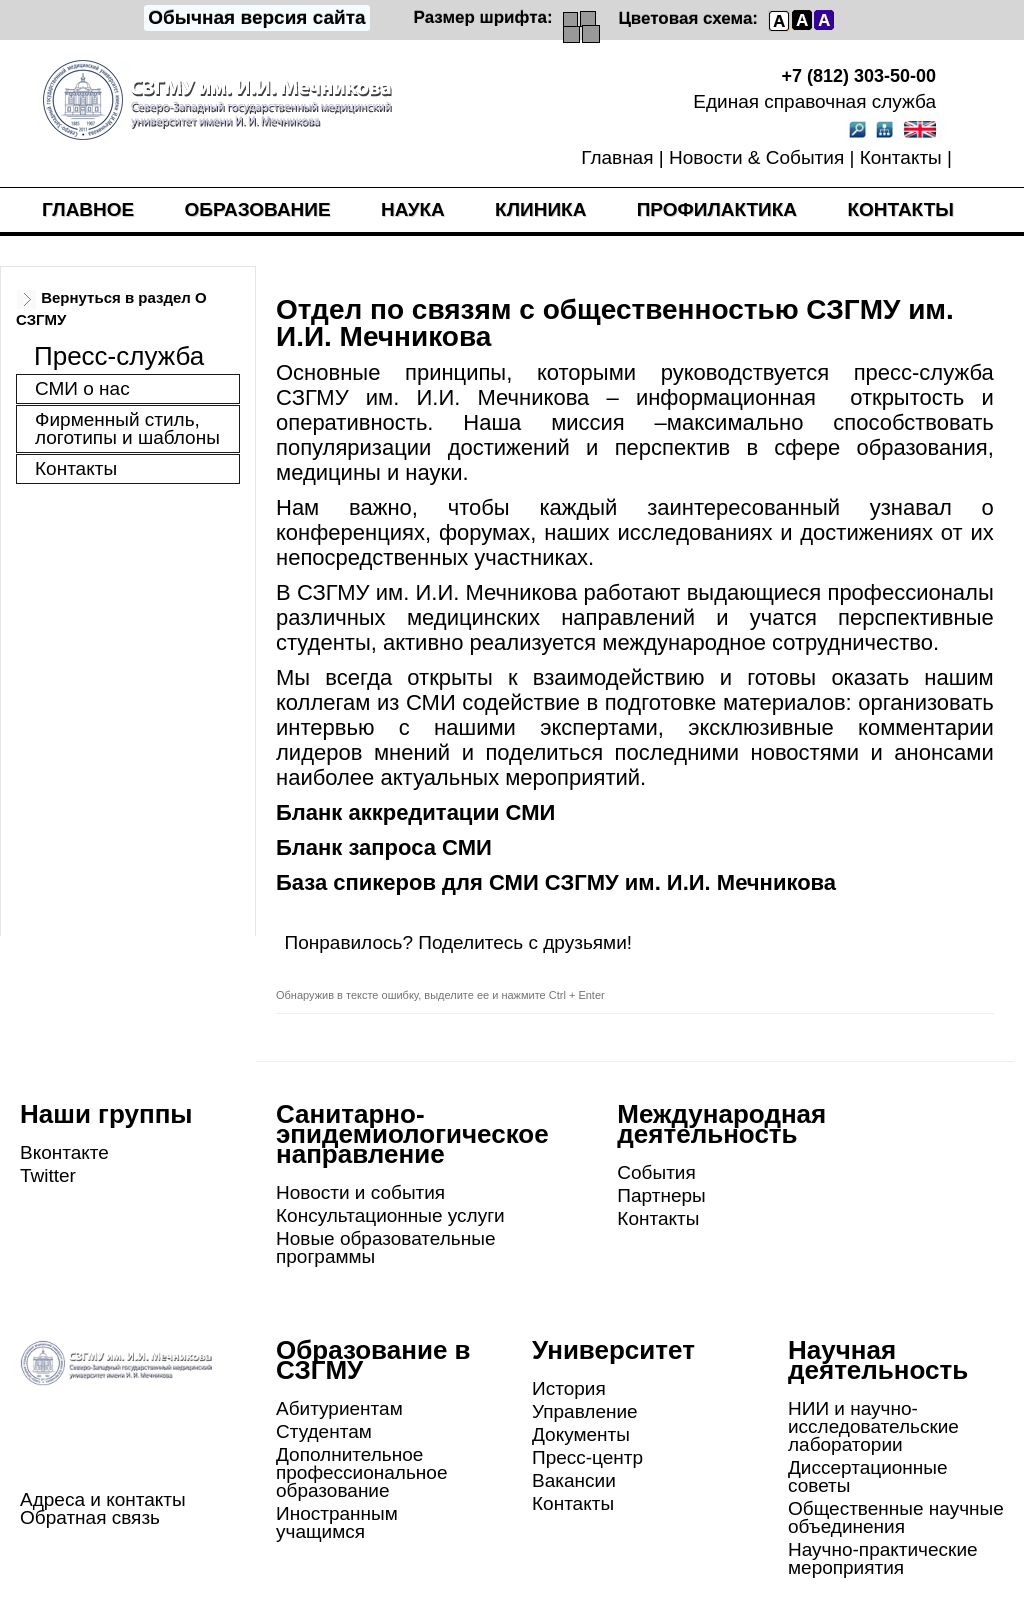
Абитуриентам (339, 1408)
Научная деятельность (878, 1360)
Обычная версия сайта (256, 17)
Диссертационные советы (868, 1476)
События (656, 1172)
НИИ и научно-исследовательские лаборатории (873, 1426)
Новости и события (360, 1192)
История (569, 1388)
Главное (88, 209)
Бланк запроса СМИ (384, 847)
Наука (413, 209)
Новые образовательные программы (385, 1247)
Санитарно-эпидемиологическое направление (412, 1134)
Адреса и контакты (103, 1499)
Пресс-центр (587, 1457)
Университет (613, 1350)
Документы (581, 1434)
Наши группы (106, 1114)
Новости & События (756, 157)
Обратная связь (90, 1517)
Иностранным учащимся (337, 1522)
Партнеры (661, 1195)
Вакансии (574, 1480)
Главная (617, 157)
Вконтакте (64, 1152)
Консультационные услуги (390, 1215)
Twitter (48, 1175)
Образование (258, 209)
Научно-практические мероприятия (883, 1558)
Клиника (540, 209)
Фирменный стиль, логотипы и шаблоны (127, 428)
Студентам (324, 1431)
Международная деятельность (721, 1124)
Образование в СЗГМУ (373, 1360)
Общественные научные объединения (896, 1517)
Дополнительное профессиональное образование (361, 1472)
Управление (585, 1411)
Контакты (901, 157)
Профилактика (717, 209)
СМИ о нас (82, 388)
